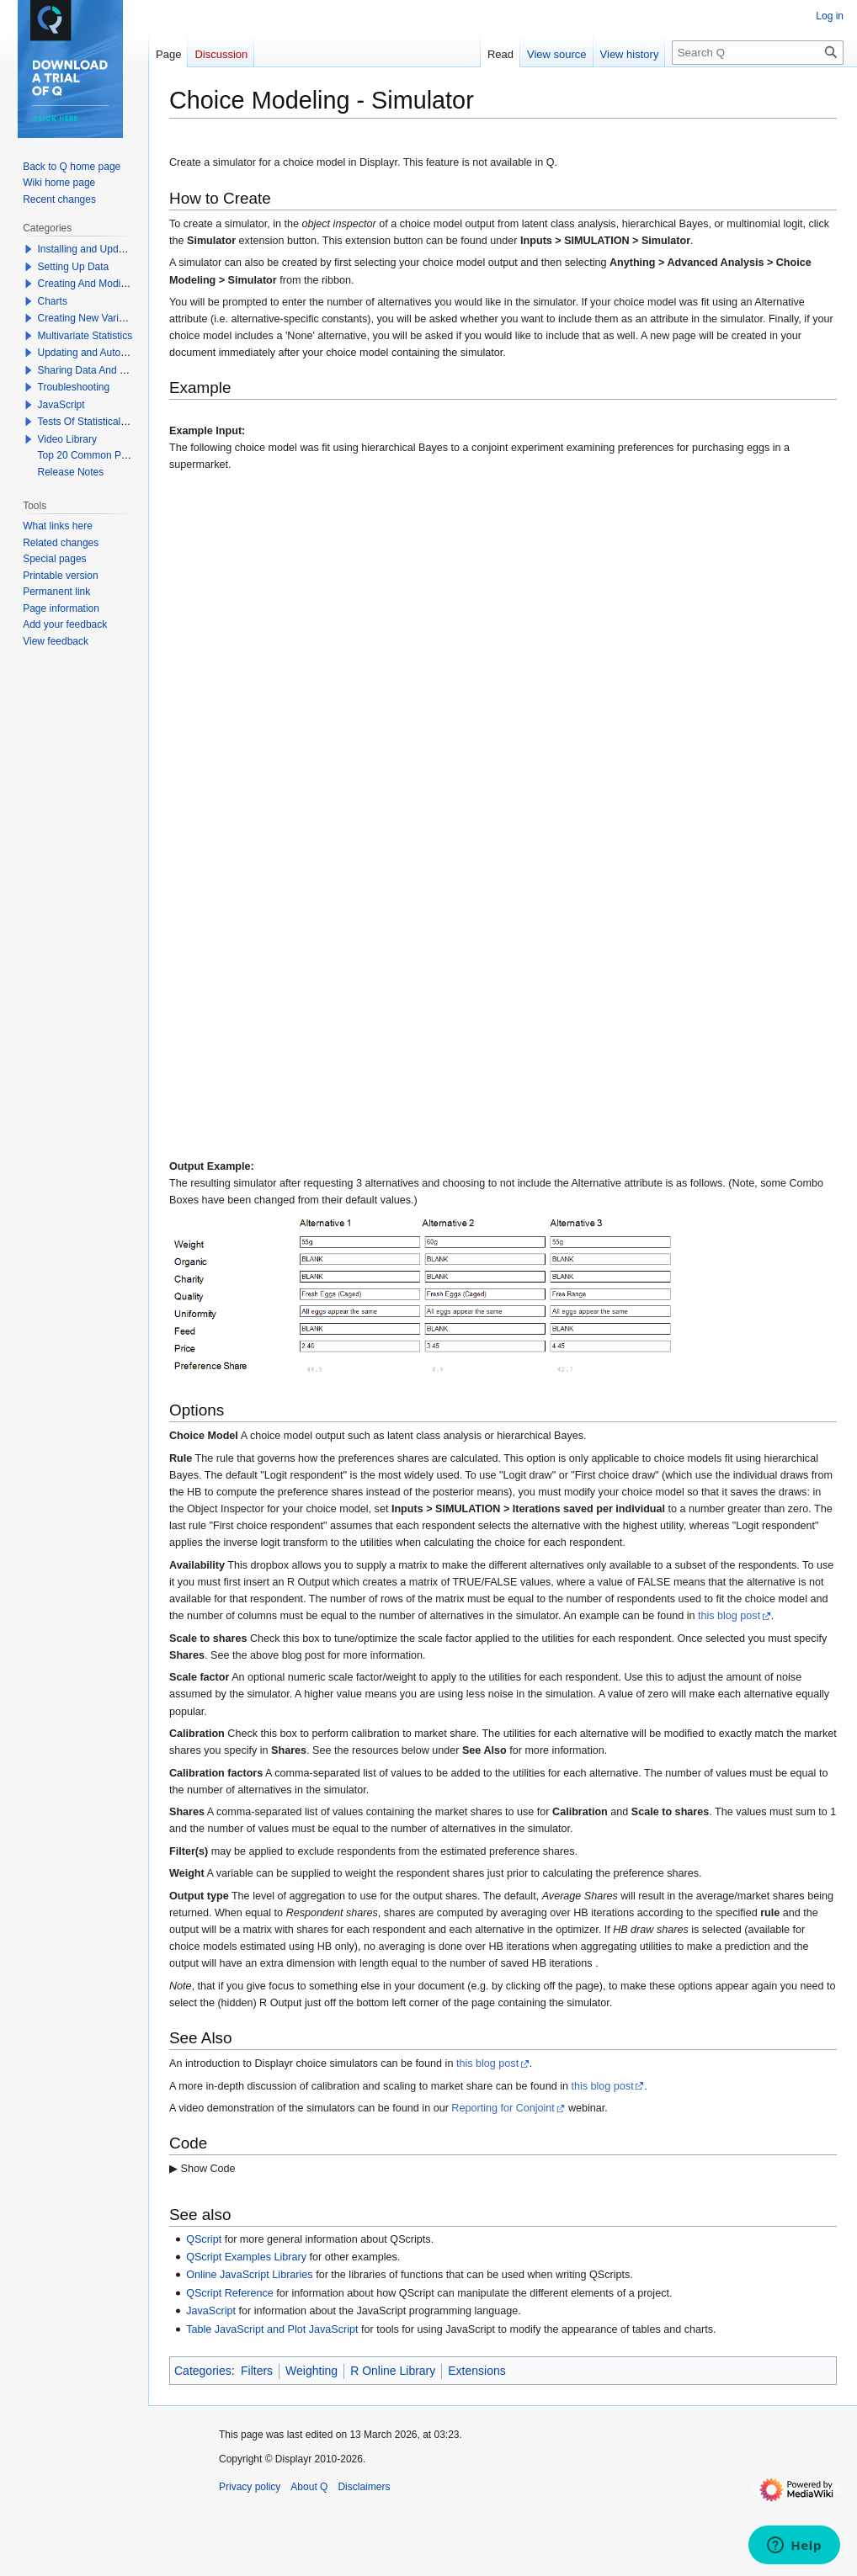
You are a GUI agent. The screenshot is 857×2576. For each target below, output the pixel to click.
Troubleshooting (74, 387)
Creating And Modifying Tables (106, 283)
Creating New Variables (90, 318)
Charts (52, 301)
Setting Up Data (73, 267)
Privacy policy (249, 2487)
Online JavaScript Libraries (249, 2275)
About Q (308, 2487)
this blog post (729, 1616)
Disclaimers (364, 2487)
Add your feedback (65, 624)
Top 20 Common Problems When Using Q (132, 455)
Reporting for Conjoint (503, 2108)
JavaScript (211, 2311)
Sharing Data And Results (95, 370)
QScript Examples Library (246, 2257)
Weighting (311, 2370)
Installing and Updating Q (95, 249)
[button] (29, 249)
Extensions (476, 2370)
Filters (257, 2370)
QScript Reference (230, 2293)
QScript (203, 2239)
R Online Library (392, 2370)
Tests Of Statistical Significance (108, 422)
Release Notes (71, 472)
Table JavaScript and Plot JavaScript (272, 2329)
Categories (203, 2370)
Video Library (68, 439)
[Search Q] (758, 52)
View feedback (55, 641)
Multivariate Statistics (85, 336)
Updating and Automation (95, 353)
